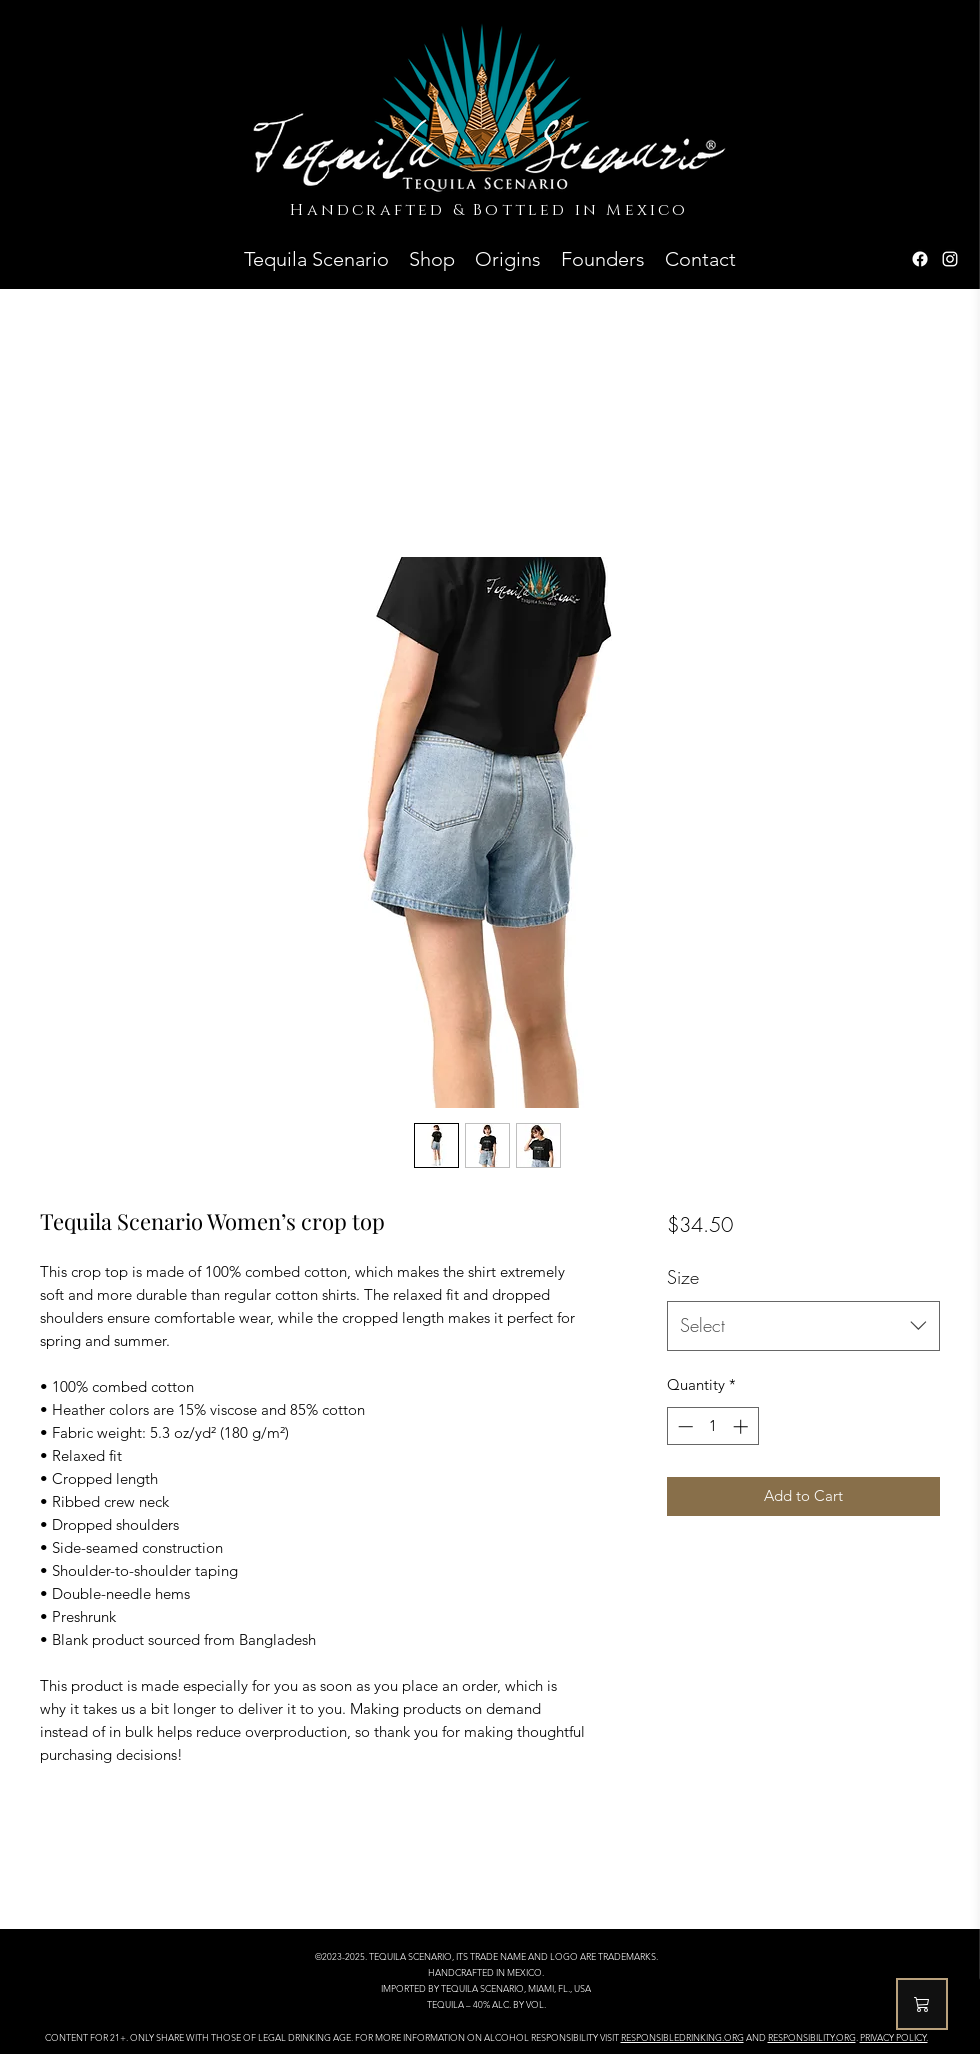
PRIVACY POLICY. (894, 2037)
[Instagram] (950, 259)
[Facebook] (920, 259)
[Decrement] (683, 1426)
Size (683, 1277)
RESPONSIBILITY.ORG (812, 2037)
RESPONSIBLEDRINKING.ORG (682, 2037)
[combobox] (803, 1326)
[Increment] (742, 1426)
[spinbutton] (712, 1426)
